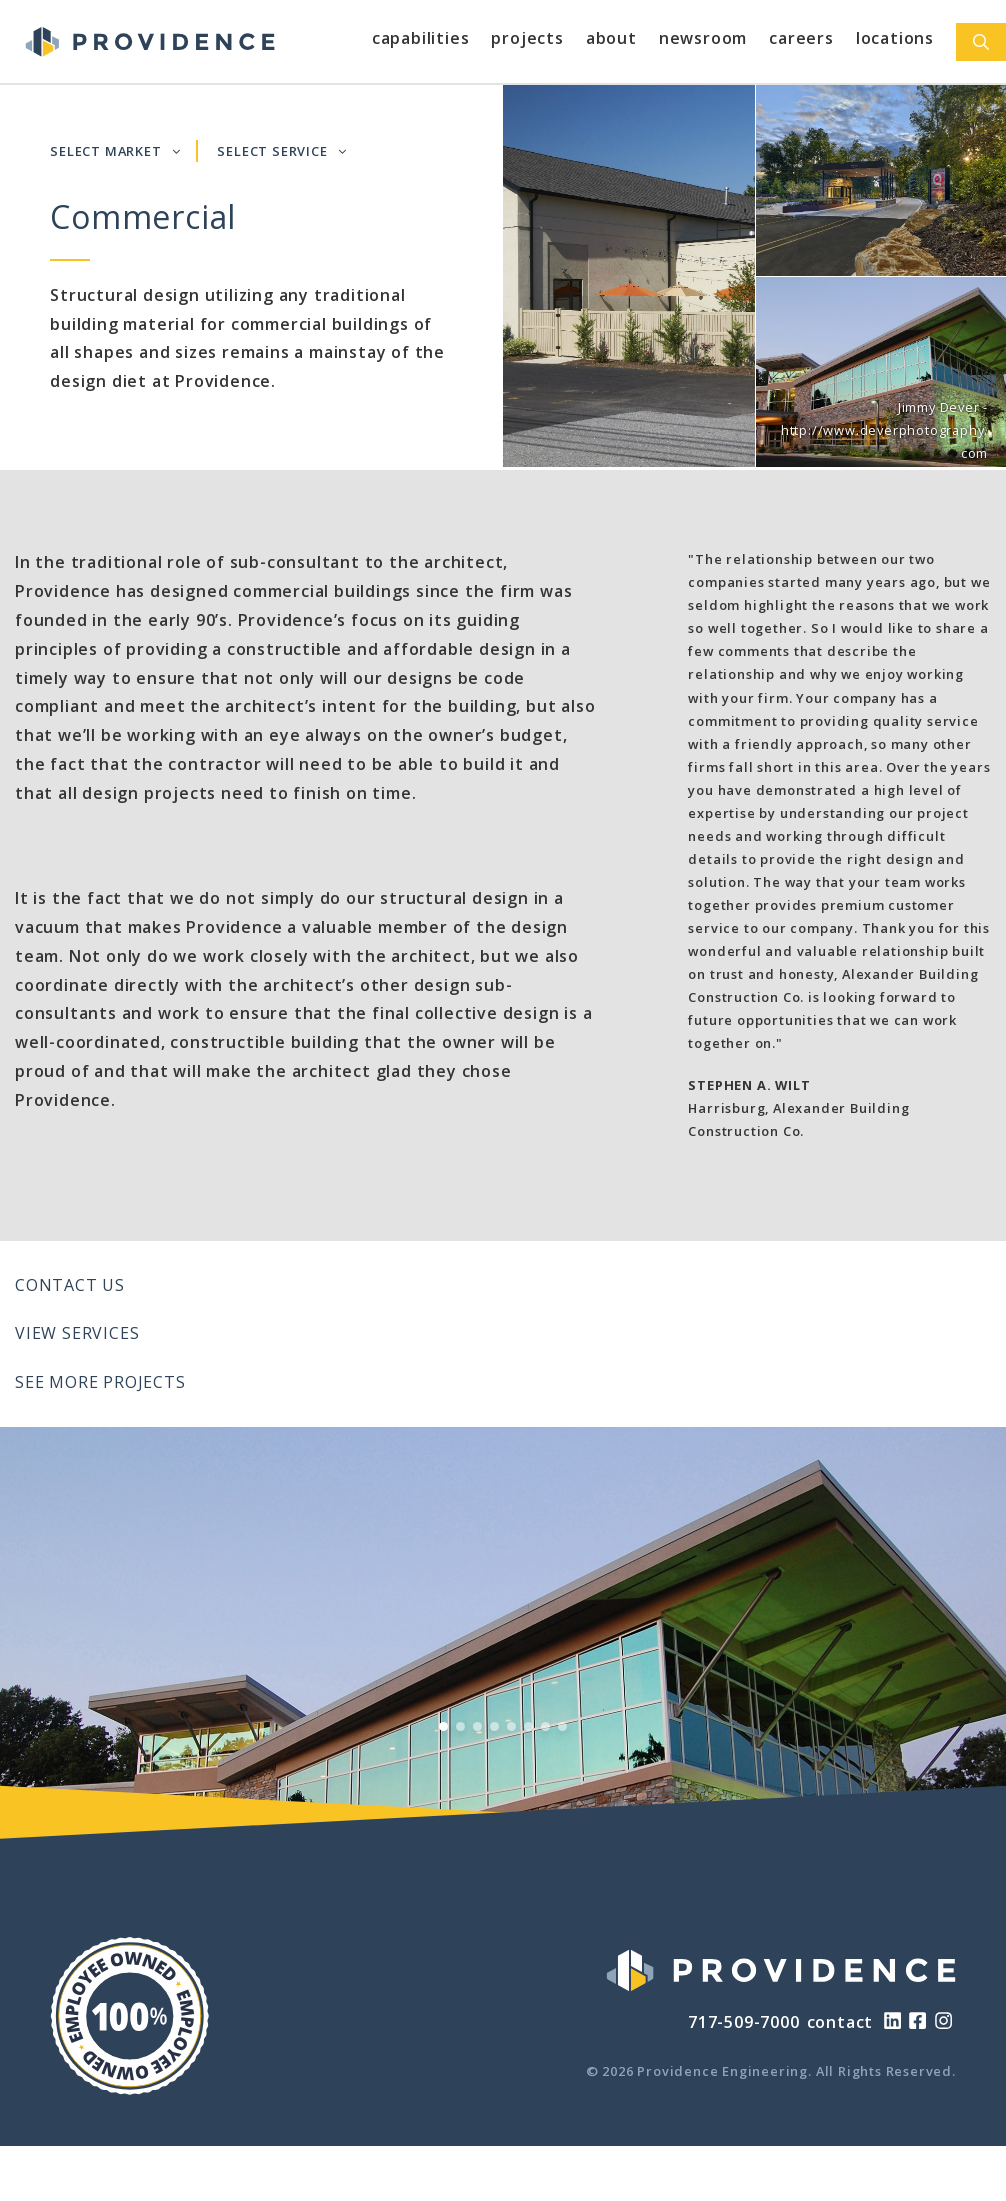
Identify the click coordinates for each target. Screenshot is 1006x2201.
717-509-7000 (744, 2022)
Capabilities (421, 38)
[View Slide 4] (494, 1726)
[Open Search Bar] (981, 42)
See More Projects (100, 1382)
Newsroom (703, 38)
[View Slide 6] (528, 1726)
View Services (77, 1333)
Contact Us (70, 1285)
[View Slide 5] (511, 1726)
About (611, 38)
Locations (895, 38)
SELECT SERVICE (281, 151)
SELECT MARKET (115, 151)
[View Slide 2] (460, 1726)
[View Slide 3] (477, 1726)
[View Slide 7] (545, 1726)
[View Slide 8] (562, 1726)
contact (840, 2022)
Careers (801, 38)
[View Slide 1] (443, 1726)
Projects (527, 38)
